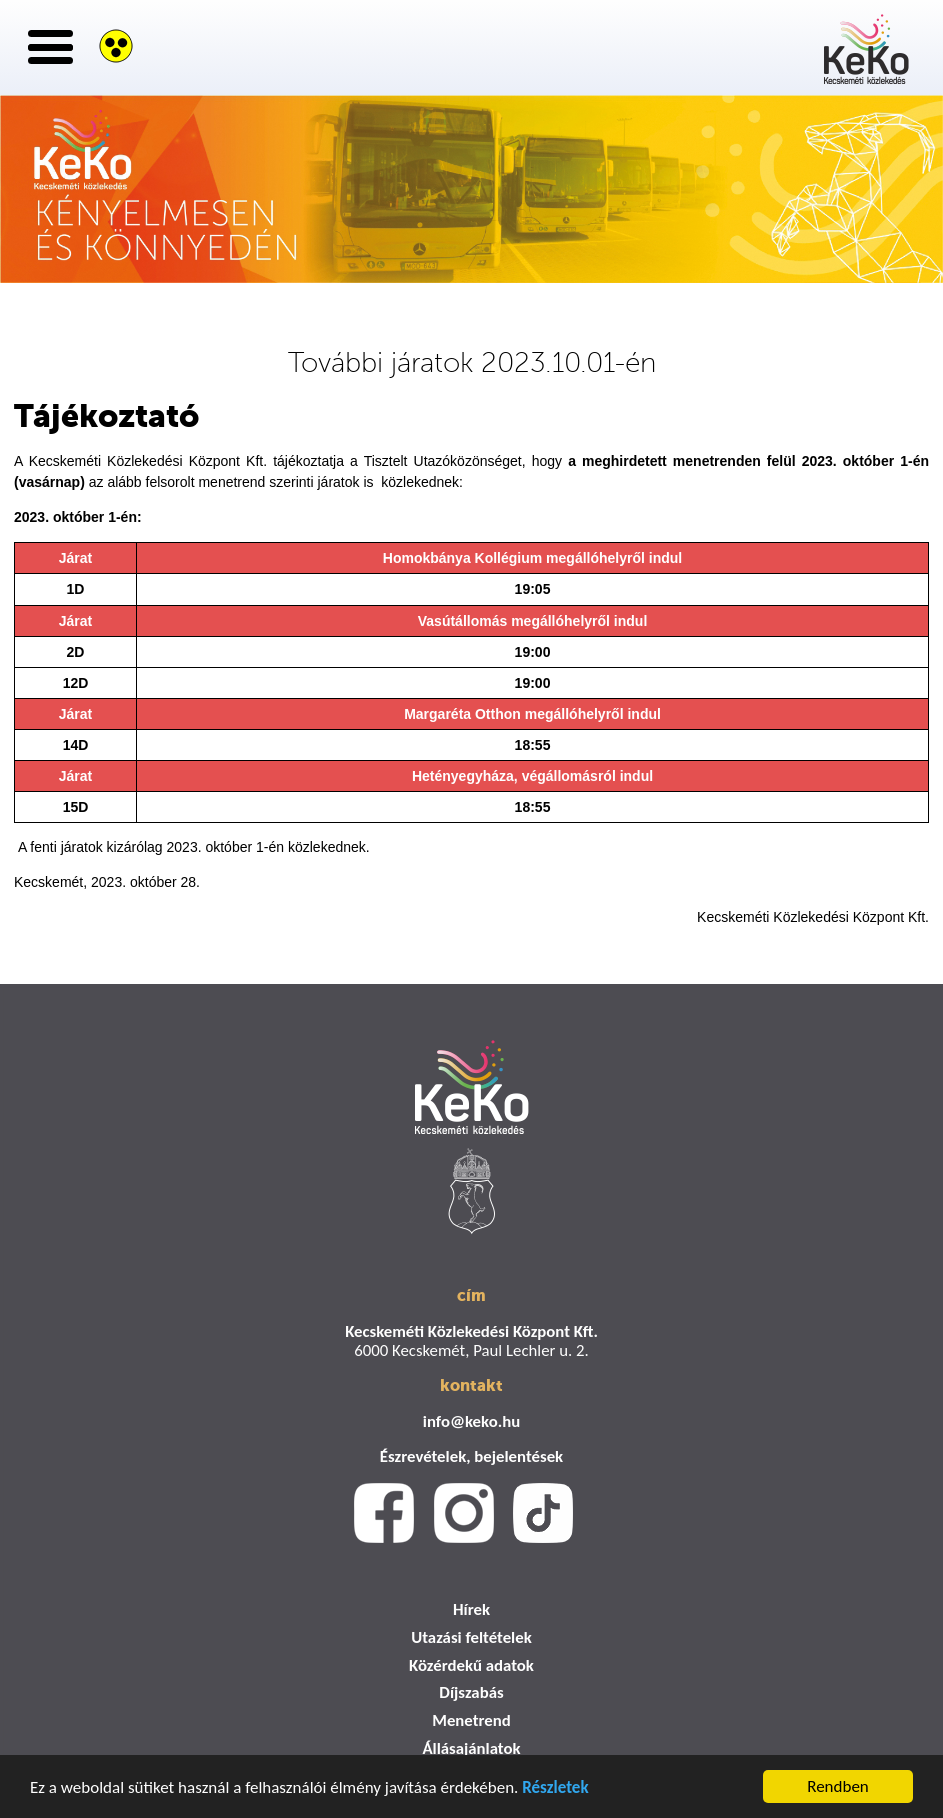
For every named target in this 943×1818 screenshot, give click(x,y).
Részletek (555, 1790)
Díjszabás (471, 1692)
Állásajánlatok (471, 1748)
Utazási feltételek (471, 1637)
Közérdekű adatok (471, 1665)
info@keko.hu (471, 1421)
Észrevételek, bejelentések (471, 1456)
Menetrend (471, 1720)
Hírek (471, 1609)
